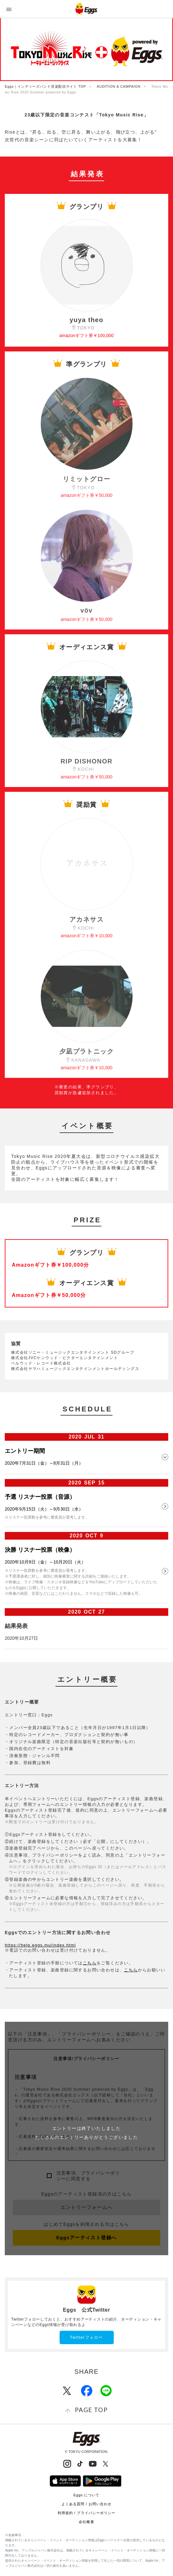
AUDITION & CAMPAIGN (119, 86)
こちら (90, 1963)
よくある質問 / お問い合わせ (86, 2504)
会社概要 (86, 2522)
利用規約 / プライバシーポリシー (87, 2513)
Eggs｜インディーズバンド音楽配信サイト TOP (45, 86)
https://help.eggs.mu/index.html (40, 1945)
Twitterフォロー (86, 2337)
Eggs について (86, 2495)
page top (91, 2409)
